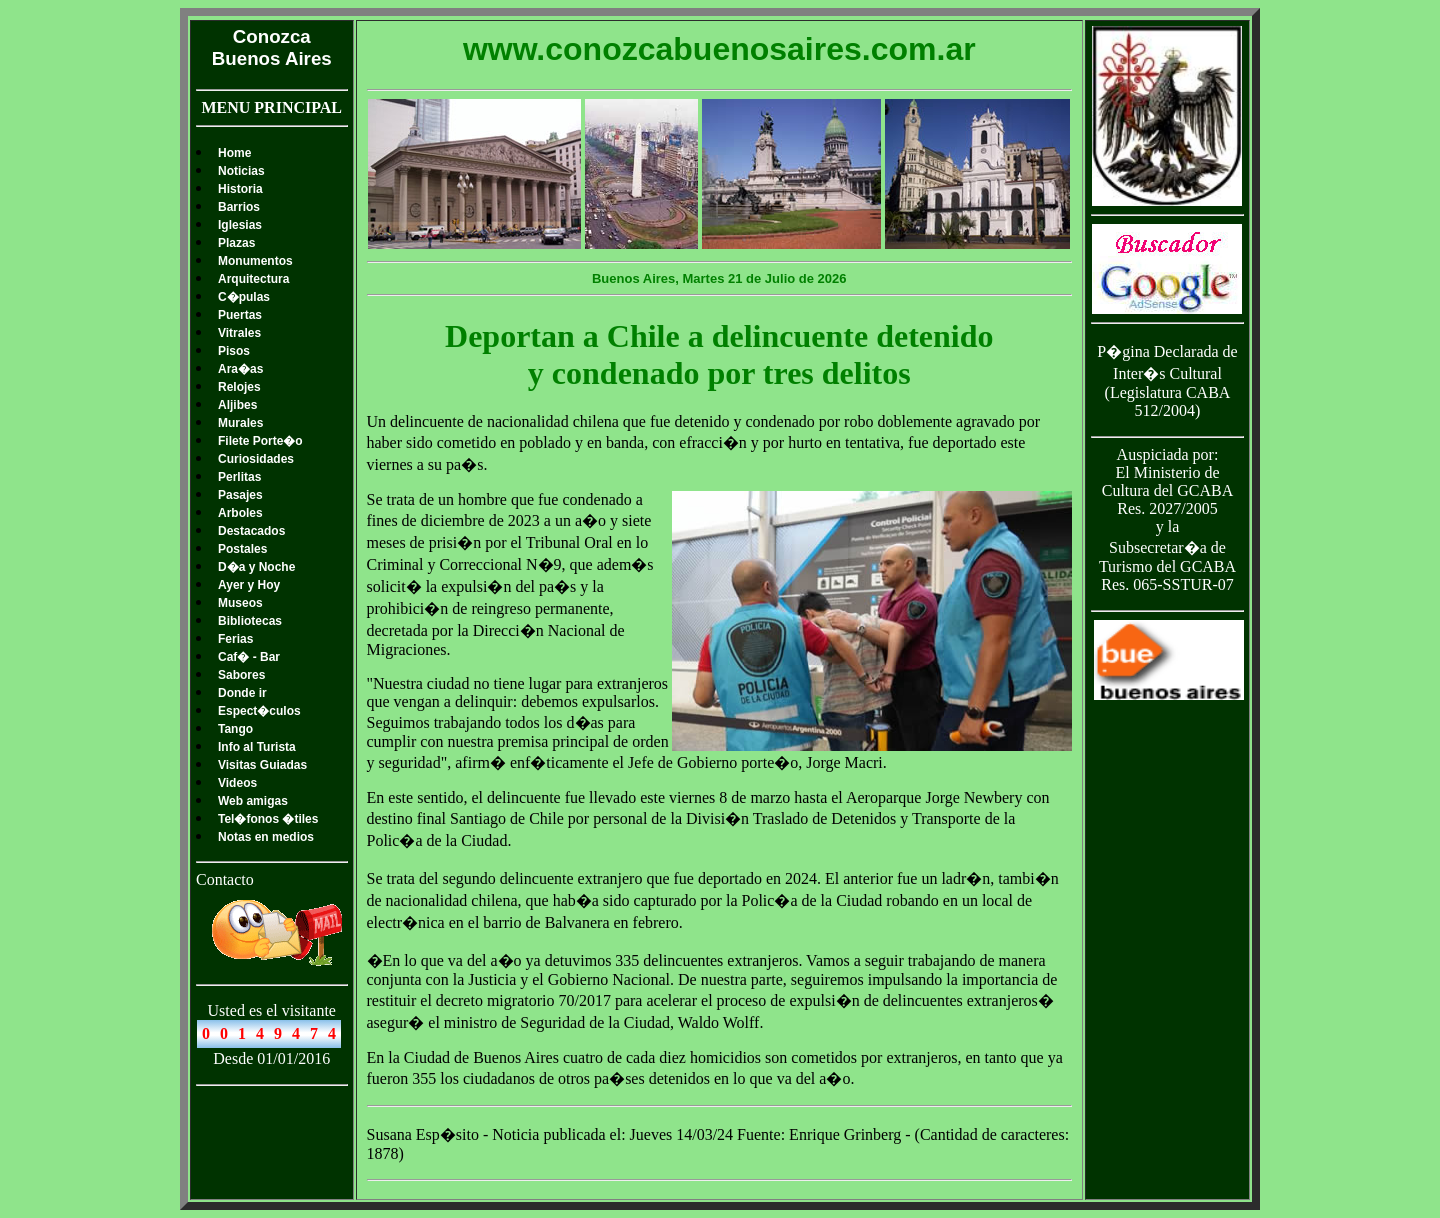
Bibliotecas (250, 621)
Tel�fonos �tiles (268, 819)
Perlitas (239, 477)
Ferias (235, 639)
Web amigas (253, 801)
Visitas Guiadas (262, 765)
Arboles (240, 513)
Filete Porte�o (260, 441)
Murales (240, 423)
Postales (242, 549)
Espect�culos (259, 711)
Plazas (236, 243)
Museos (240, 603)
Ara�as (240, 369)
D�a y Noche (256, 567)
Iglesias (240, 225)
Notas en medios (266, 837)
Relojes (239, 387)
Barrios (239, 207)
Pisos (234, 351)
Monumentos (255, 261)
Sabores (241, 675)
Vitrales (239, 333)
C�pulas (244, 297)
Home (234, 153)
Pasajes (240, 495)
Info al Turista (257, 747)
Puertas (240, 315)
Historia (240, 189)
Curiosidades (256, 459)
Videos (237, 783)
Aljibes (237, 405)
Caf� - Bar (249, 657)
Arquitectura (253, 279)
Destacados (251, 531)
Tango (235, 729)
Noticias (241, 171)
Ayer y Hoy (249, 585)
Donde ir (242, 693)
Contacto (225, 879)
